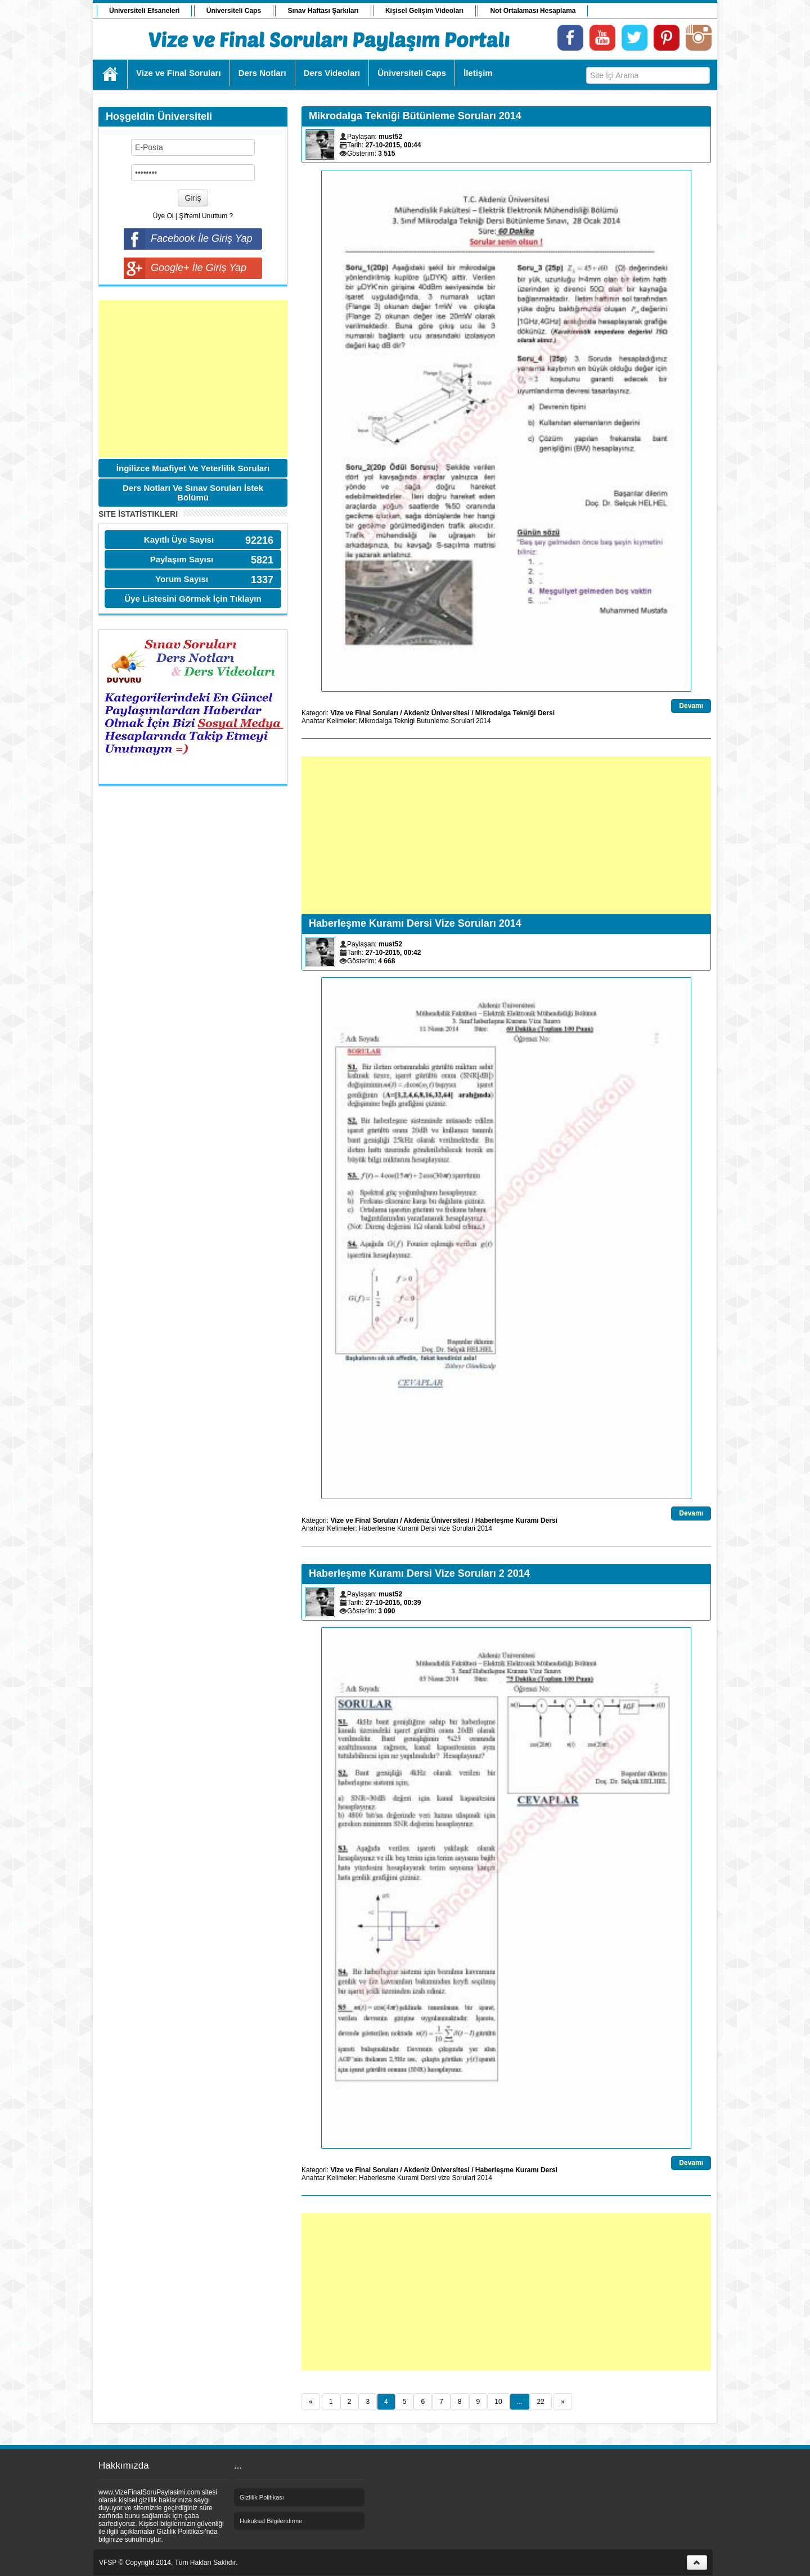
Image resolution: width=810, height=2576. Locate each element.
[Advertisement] (192, 379)
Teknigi (404, 721)
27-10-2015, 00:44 (393, 145)
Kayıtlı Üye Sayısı (179, 539)
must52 (390, 137)
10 (498, 2402)
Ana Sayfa (110, 74)
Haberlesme (377, 1528)
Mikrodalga (375, 721)
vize (444, 1528)
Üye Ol (163, 216)
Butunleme (433, 721)
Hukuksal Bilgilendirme (271, 2521)
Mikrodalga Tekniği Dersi (515, 713)
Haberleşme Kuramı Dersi (516, 1520)
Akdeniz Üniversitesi (436, 713)
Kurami (407, 1528)
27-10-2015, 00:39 (393, 1603)
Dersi (428, 1528)
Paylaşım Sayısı (182, 559)
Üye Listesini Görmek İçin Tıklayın (192, 598)
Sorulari (462, 721)
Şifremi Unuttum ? (206, 216)
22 (540, 2402)
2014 (483, 721)
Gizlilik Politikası (262, 2497)
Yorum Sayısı (181, 579)
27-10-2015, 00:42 (393, 953)
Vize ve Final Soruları (364, 713)
